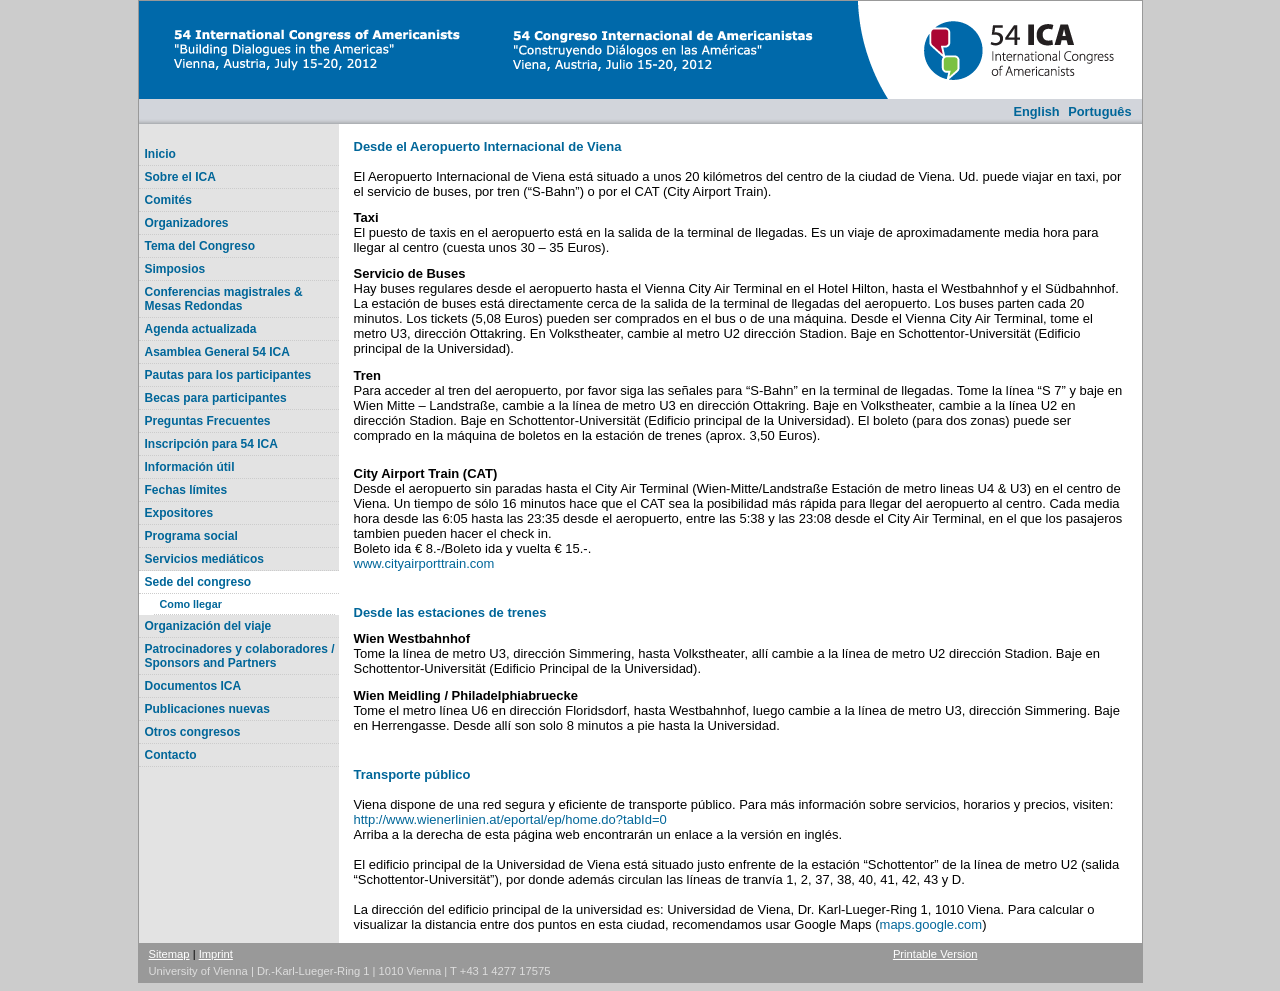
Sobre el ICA (180, 177)
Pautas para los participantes (228, 375)
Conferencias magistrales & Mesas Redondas (224, 299)
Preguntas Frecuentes (208, 421)
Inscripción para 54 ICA (211, 444)
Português (1099, 111)
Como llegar (191, 604)
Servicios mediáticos (204, 559)
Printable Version (935, 954)
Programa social (191, 536)
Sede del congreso (198, 582)
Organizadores (187, 223)
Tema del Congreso (200, 246)
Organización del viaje (208, 626)
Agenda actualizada (201, 329)
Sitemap (169, 954)
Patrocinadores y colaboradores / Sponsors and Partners (240, 656)
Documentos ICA (193, 686)
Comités (168, 200)
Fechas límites (186, 490)
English (1036, 111)
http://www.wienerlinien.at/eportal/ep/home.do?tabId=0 (510, 819)
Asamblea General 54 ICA (217, 352)
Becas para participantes (216, 398)
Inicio (160, 154)
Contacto (171, 755)
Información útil (190, 467)
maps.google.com (931, 924)
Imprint (216, 954)
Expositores (179, 513)
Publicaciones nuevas (207, 709)
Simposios (175, 269)
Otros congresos (193, 732)
